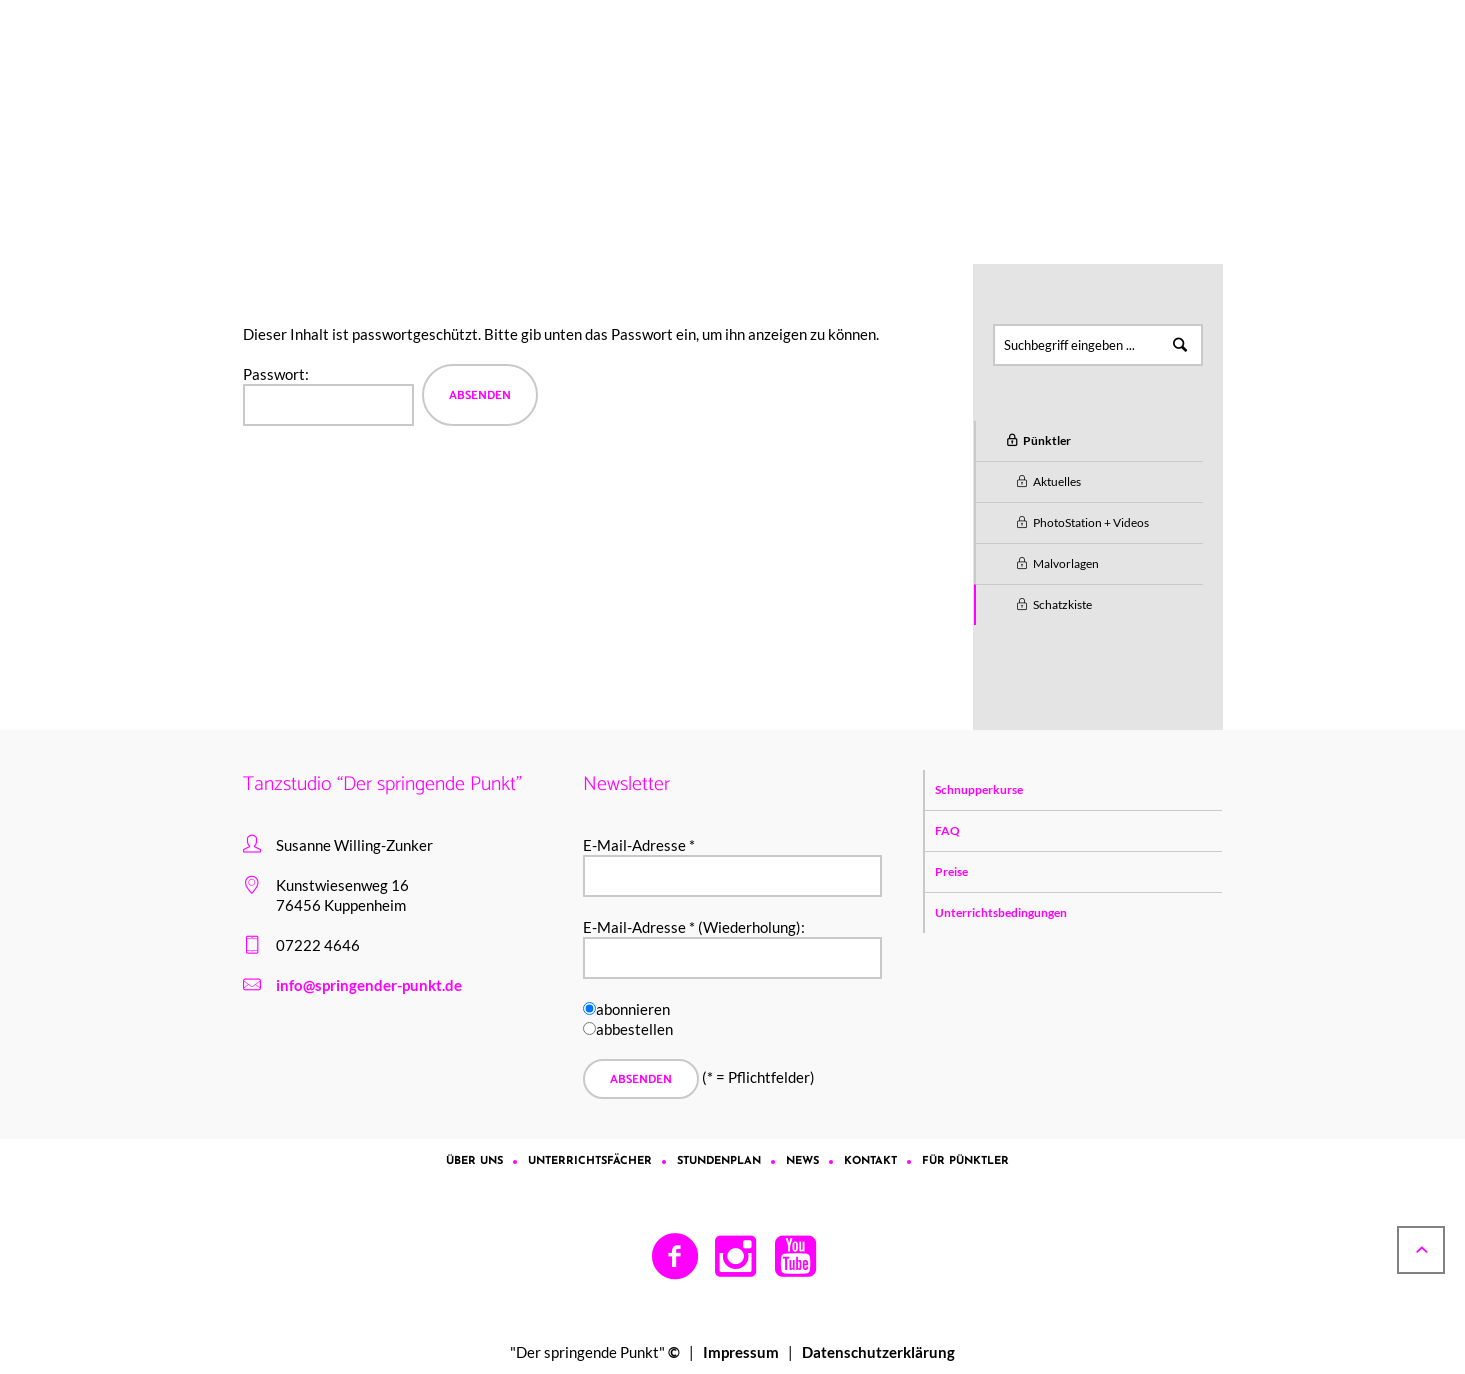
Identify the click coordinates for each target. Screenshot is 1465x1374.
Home (351, 151)
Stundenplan (719, 1161)
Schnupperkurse (979, 789)
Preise (951, 871)
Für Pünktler (424, 151)
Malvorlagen (1066, 563)
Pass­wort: (328, 395)
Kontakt (870, 1161)
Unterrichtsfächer (590, 1161)
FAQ (947, 830)
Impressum (741, 1352)
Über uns (474, 1161)
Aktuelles (1057, 481)
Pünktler (505, 151)
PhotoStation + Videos (1091, 522)
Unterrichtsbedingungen (1001, 912)
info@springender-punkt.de (369, 985)
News (802, 1161)
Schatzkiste (1062, 604)
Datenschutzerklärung (878, 1352)
